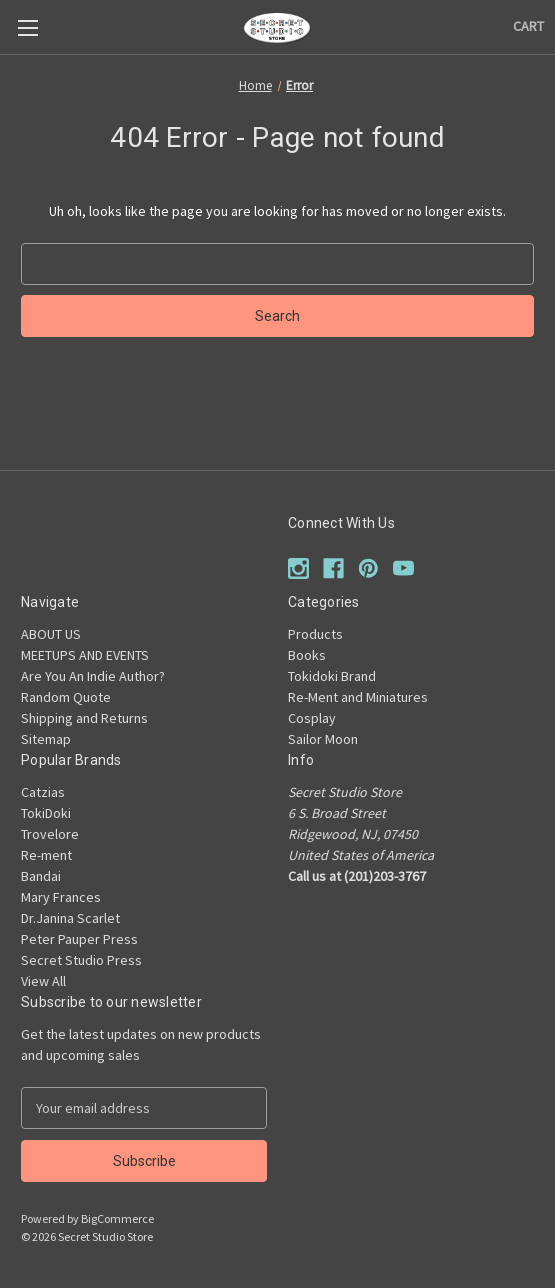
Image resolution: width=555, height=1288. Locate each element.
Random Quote (66, 697)
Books (307, 655)
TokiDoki (46, 813)
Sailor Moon (323, 739)
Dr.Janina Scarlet (70, 918)
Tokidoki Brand (332, 676)
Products (315, 634)
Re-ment (46, 855)
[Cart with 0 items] (528, 26)
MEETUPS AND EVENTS (85, 655)
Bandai (41, 876)
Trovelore (50, 834)
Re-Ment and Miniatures (358, 697)
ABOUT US (51, 634)
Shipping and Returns (84, 718)
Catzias (43, 792)
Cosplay (312, 718)
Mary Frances (61, 897)
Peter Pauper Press (79, 939)
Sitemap (46, 739)
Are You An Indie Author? (93, 676)
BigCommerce (117, 1218)
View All (43, 981)
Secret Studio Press (81, 960)
